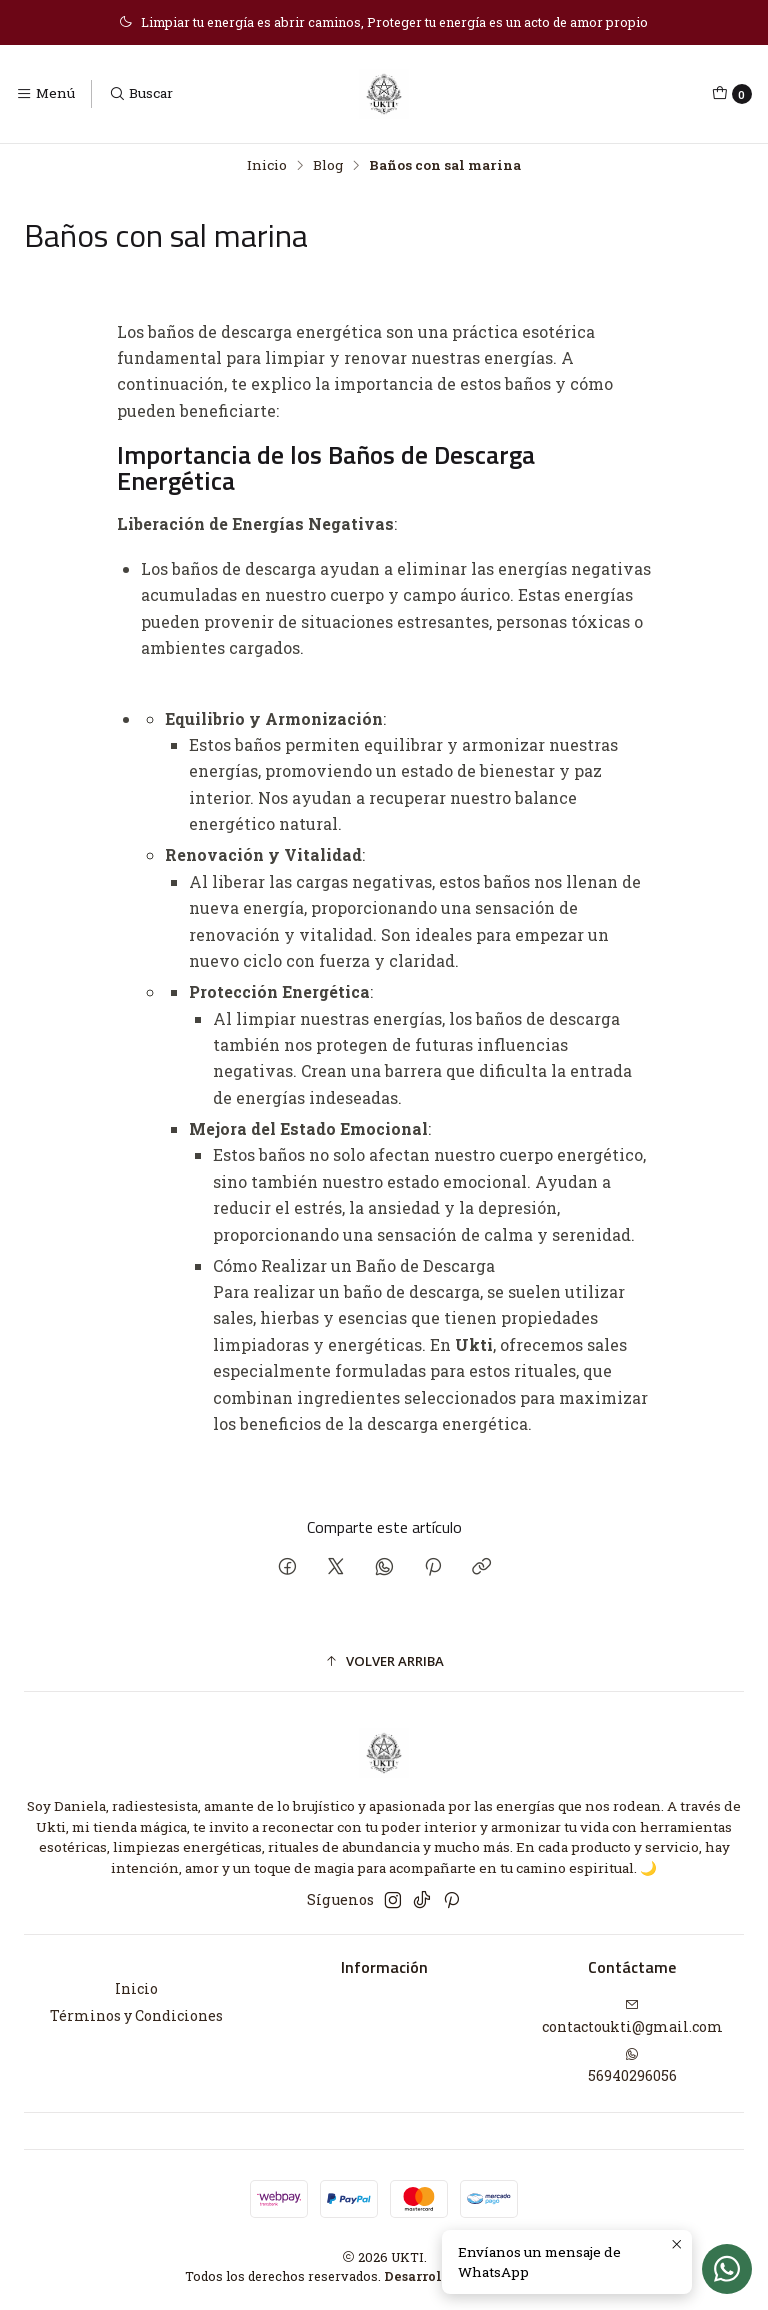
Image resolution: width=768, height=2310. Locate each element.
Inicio (267, 166)
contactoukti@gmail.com (632, 2017)
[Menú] (45, 94)
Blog (328, 166)
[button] (384, 1661)
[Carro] (732, 94)
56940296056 (632, 2066)
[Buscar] (140, 94)
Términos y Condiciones (136, 2015)
